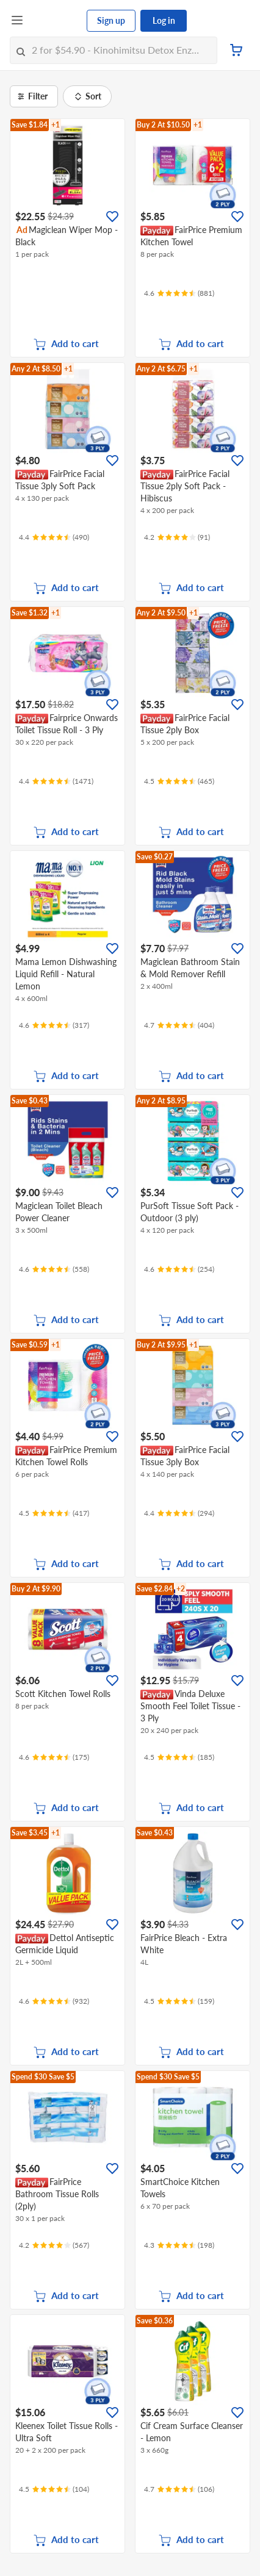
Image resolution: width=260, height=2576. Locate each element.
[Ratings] (179, 293)
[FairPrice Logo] (55, 20)
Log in (164, 20)
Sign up (111, 20)
